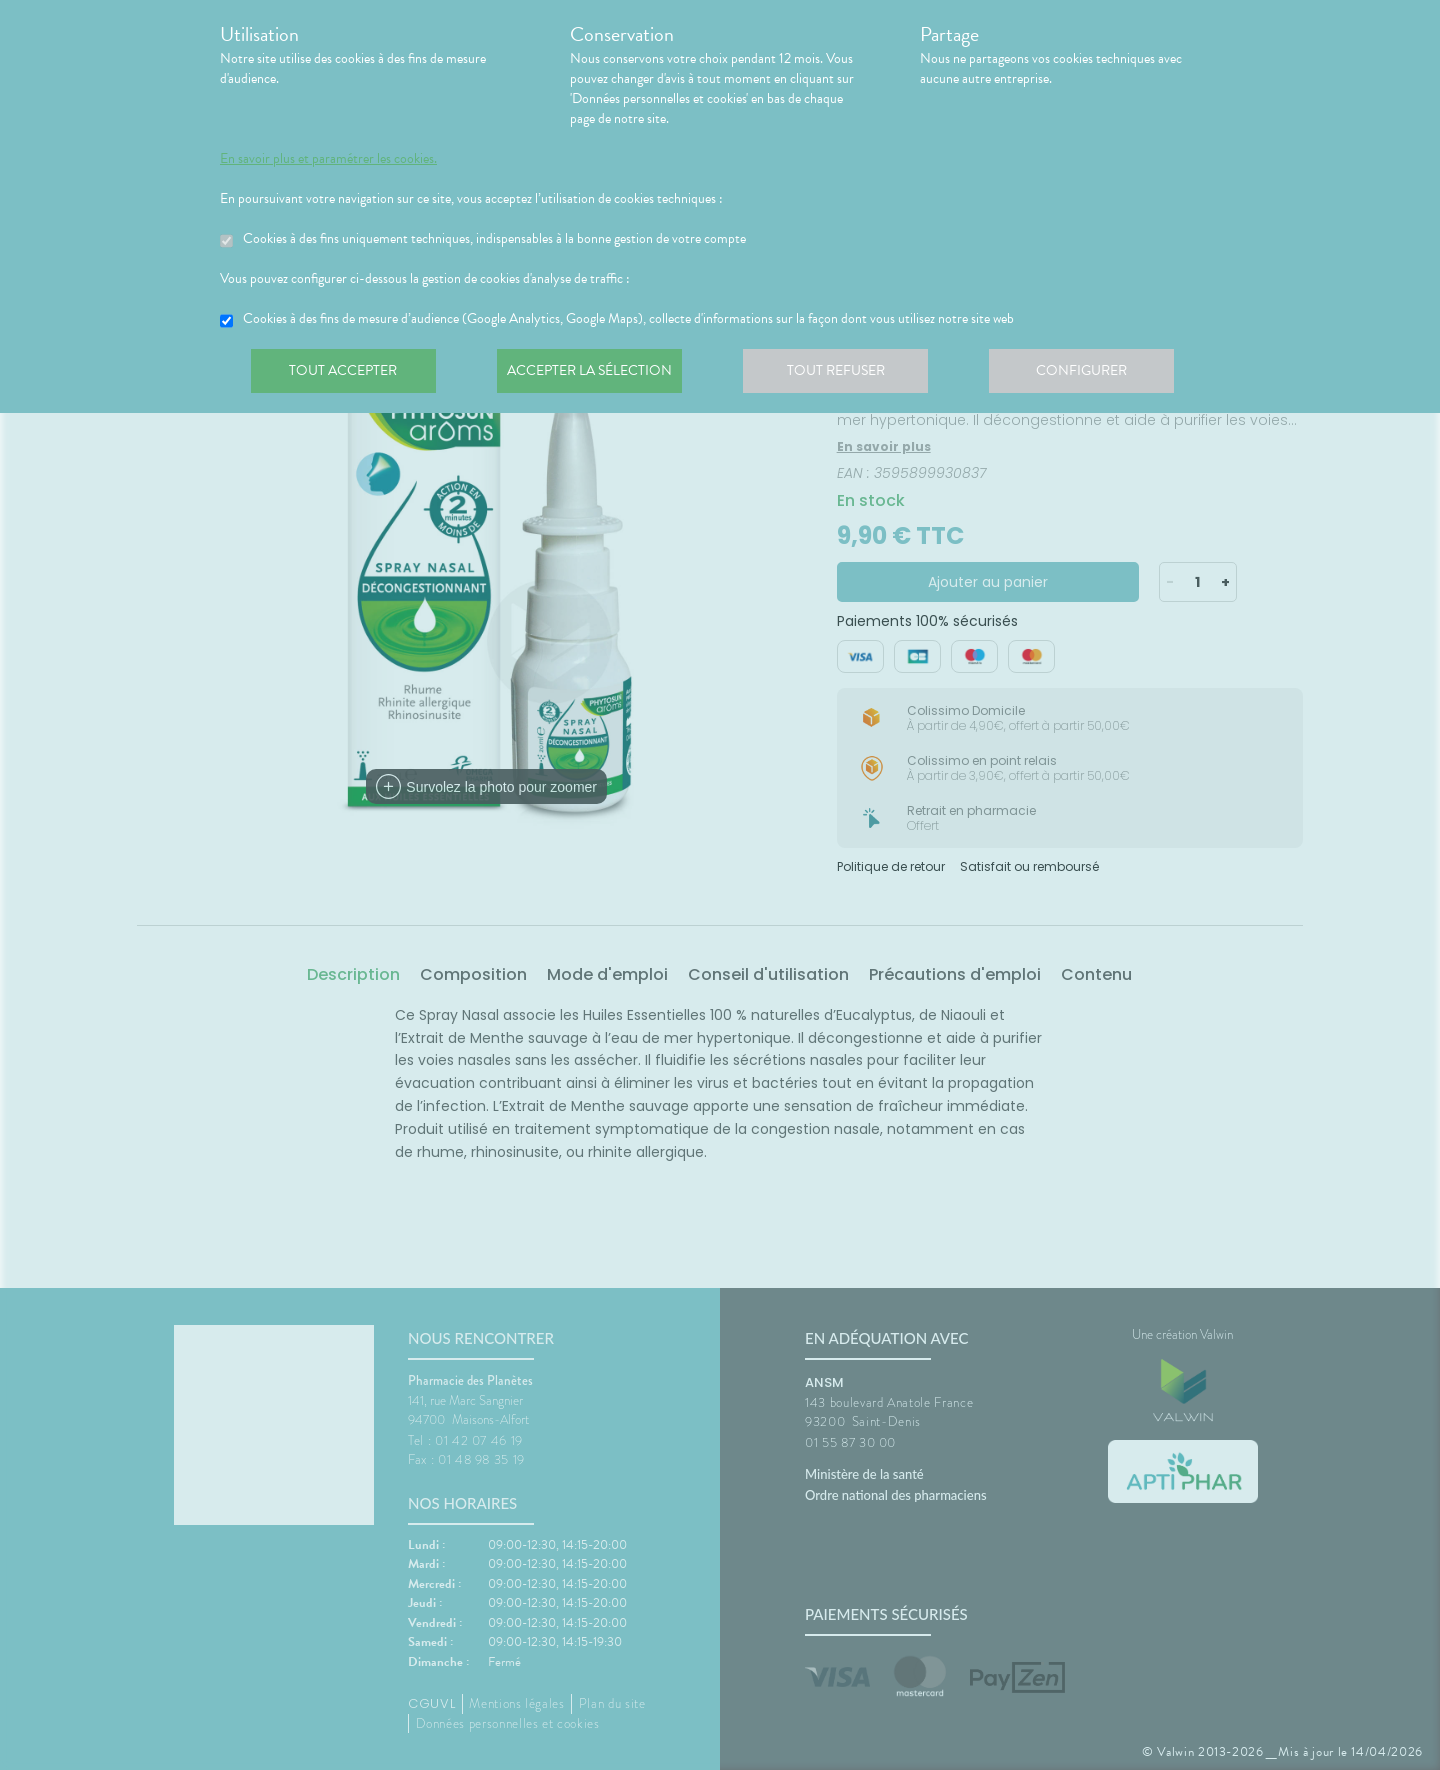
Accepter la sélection (595, 374)
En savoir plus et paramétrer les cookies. (328, 159)
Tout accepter (345, 374)
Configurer (1095, 374)
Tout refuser (845, 374)
